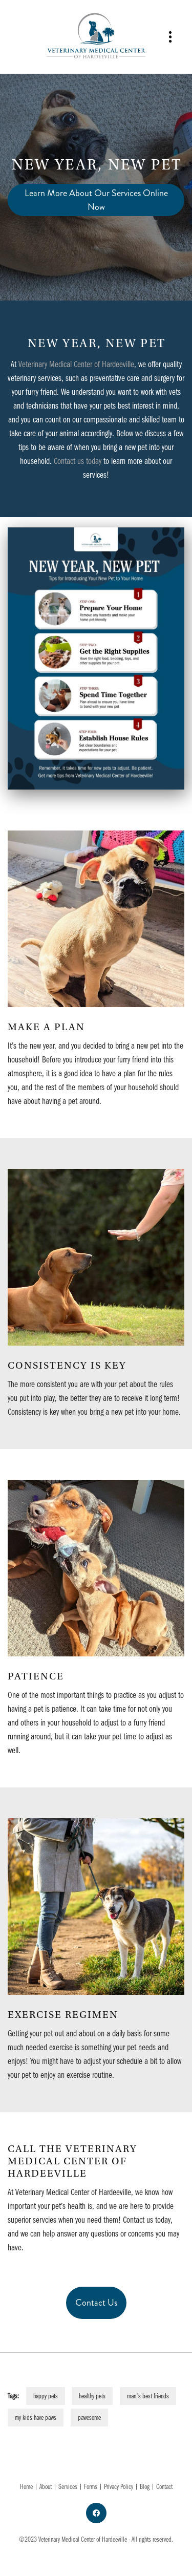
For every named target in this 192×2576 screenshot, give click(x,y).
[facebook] (96, 2513)
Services (67, 2486)
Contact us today (77, 460)
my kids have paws (35, 2417)
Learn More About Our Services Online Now (96, 200)
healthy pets (92, 2395)
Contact (164, 2486)
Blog (145, 2486)
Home (27, 2486)
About (45, 2486)
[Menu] (170, 37)
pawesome (89, 2417)
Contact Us (96, 2302)
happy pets (45, 2395)
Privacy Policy (118, 2486)
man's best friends (148, 2395)
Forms (90, 2486)
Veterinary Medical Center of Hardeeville (76, 364)
